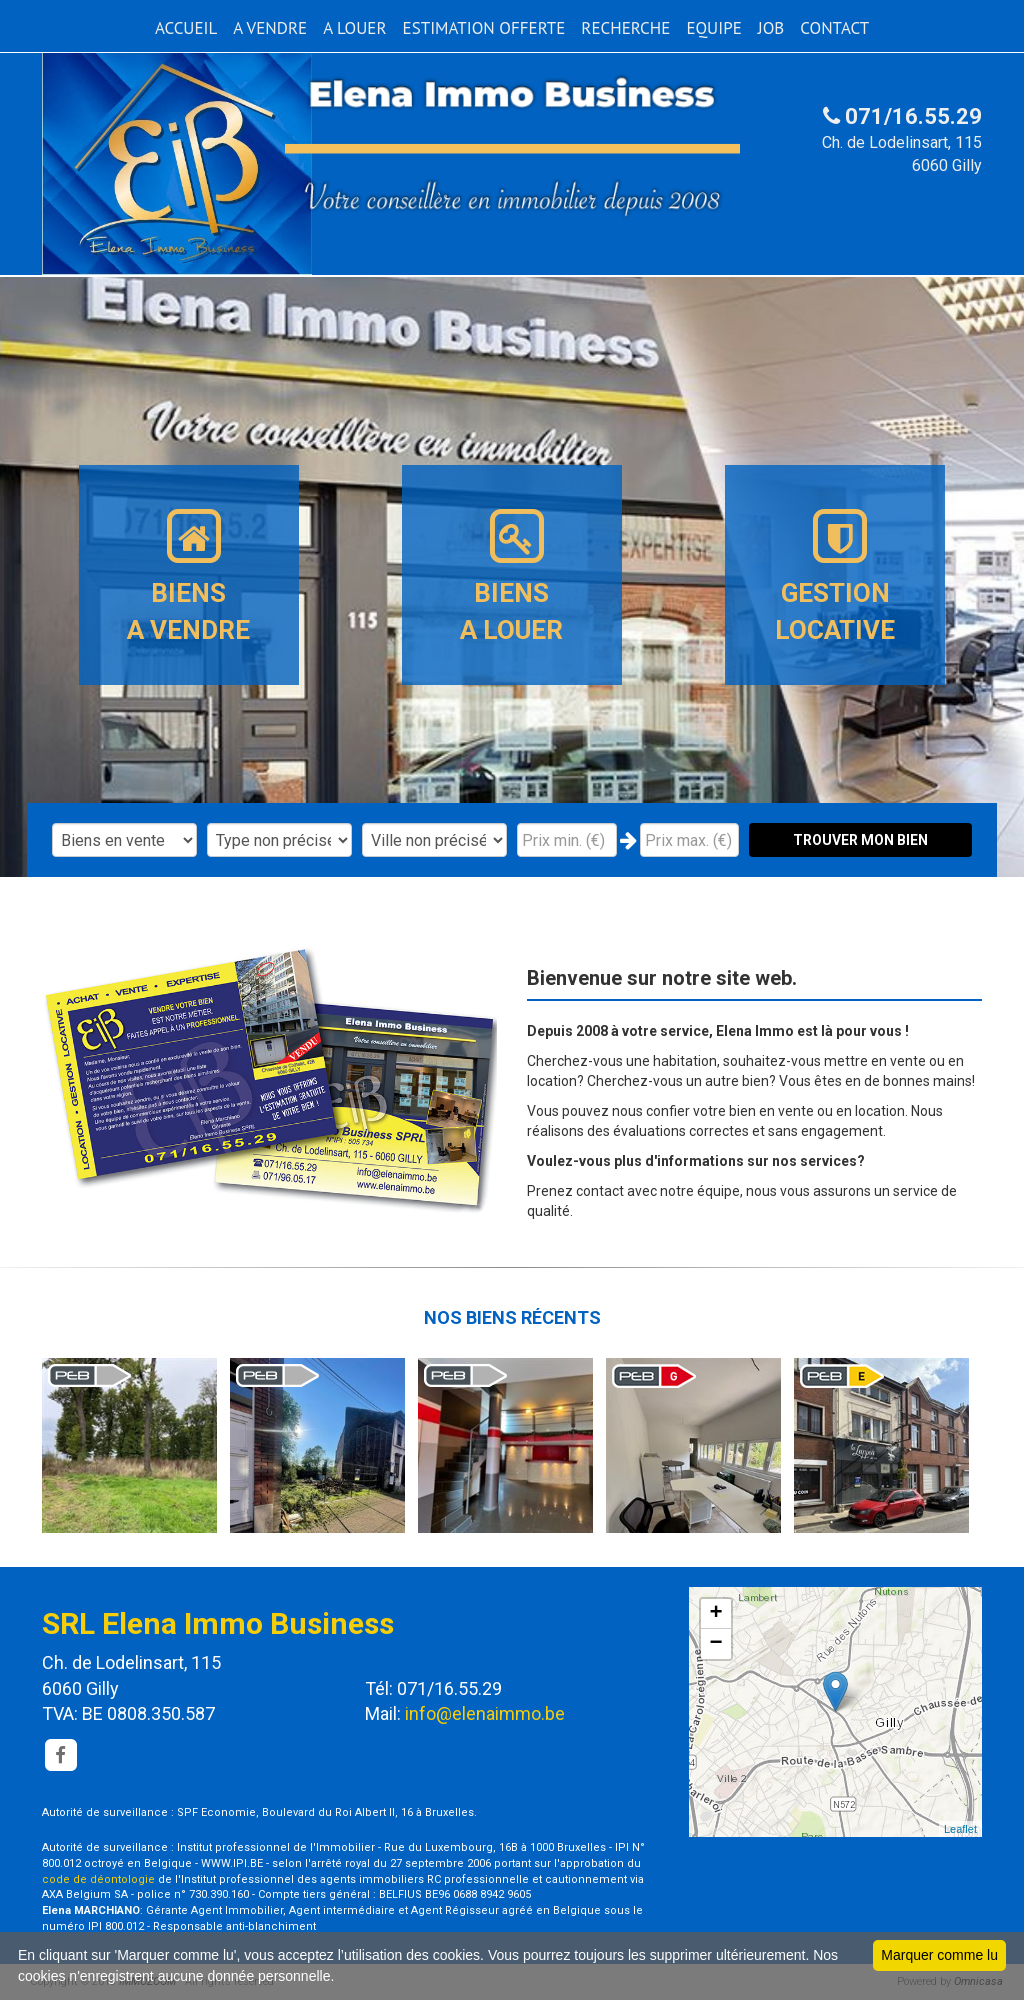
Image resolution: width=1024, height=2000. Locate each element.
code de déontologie (98, 1879)
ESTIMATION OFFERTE (484, 28)
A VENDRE (270, 28)
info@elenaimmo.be (485, 1713)
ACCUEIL (186, 28)
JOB (771, 28)
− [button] (716, 1644)
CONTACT (834, 28)
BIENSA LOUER (511, 574)
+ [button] (716, 1614)
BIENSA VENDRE (188, 574)
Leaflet (960, 1829)
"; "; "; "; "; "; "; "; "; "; (434, 840)
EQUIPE (713, 28)
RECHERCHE (625, 28)
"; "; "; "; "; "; (279, 840)
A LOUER (354, 28)
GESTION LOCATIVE (835, 574)
